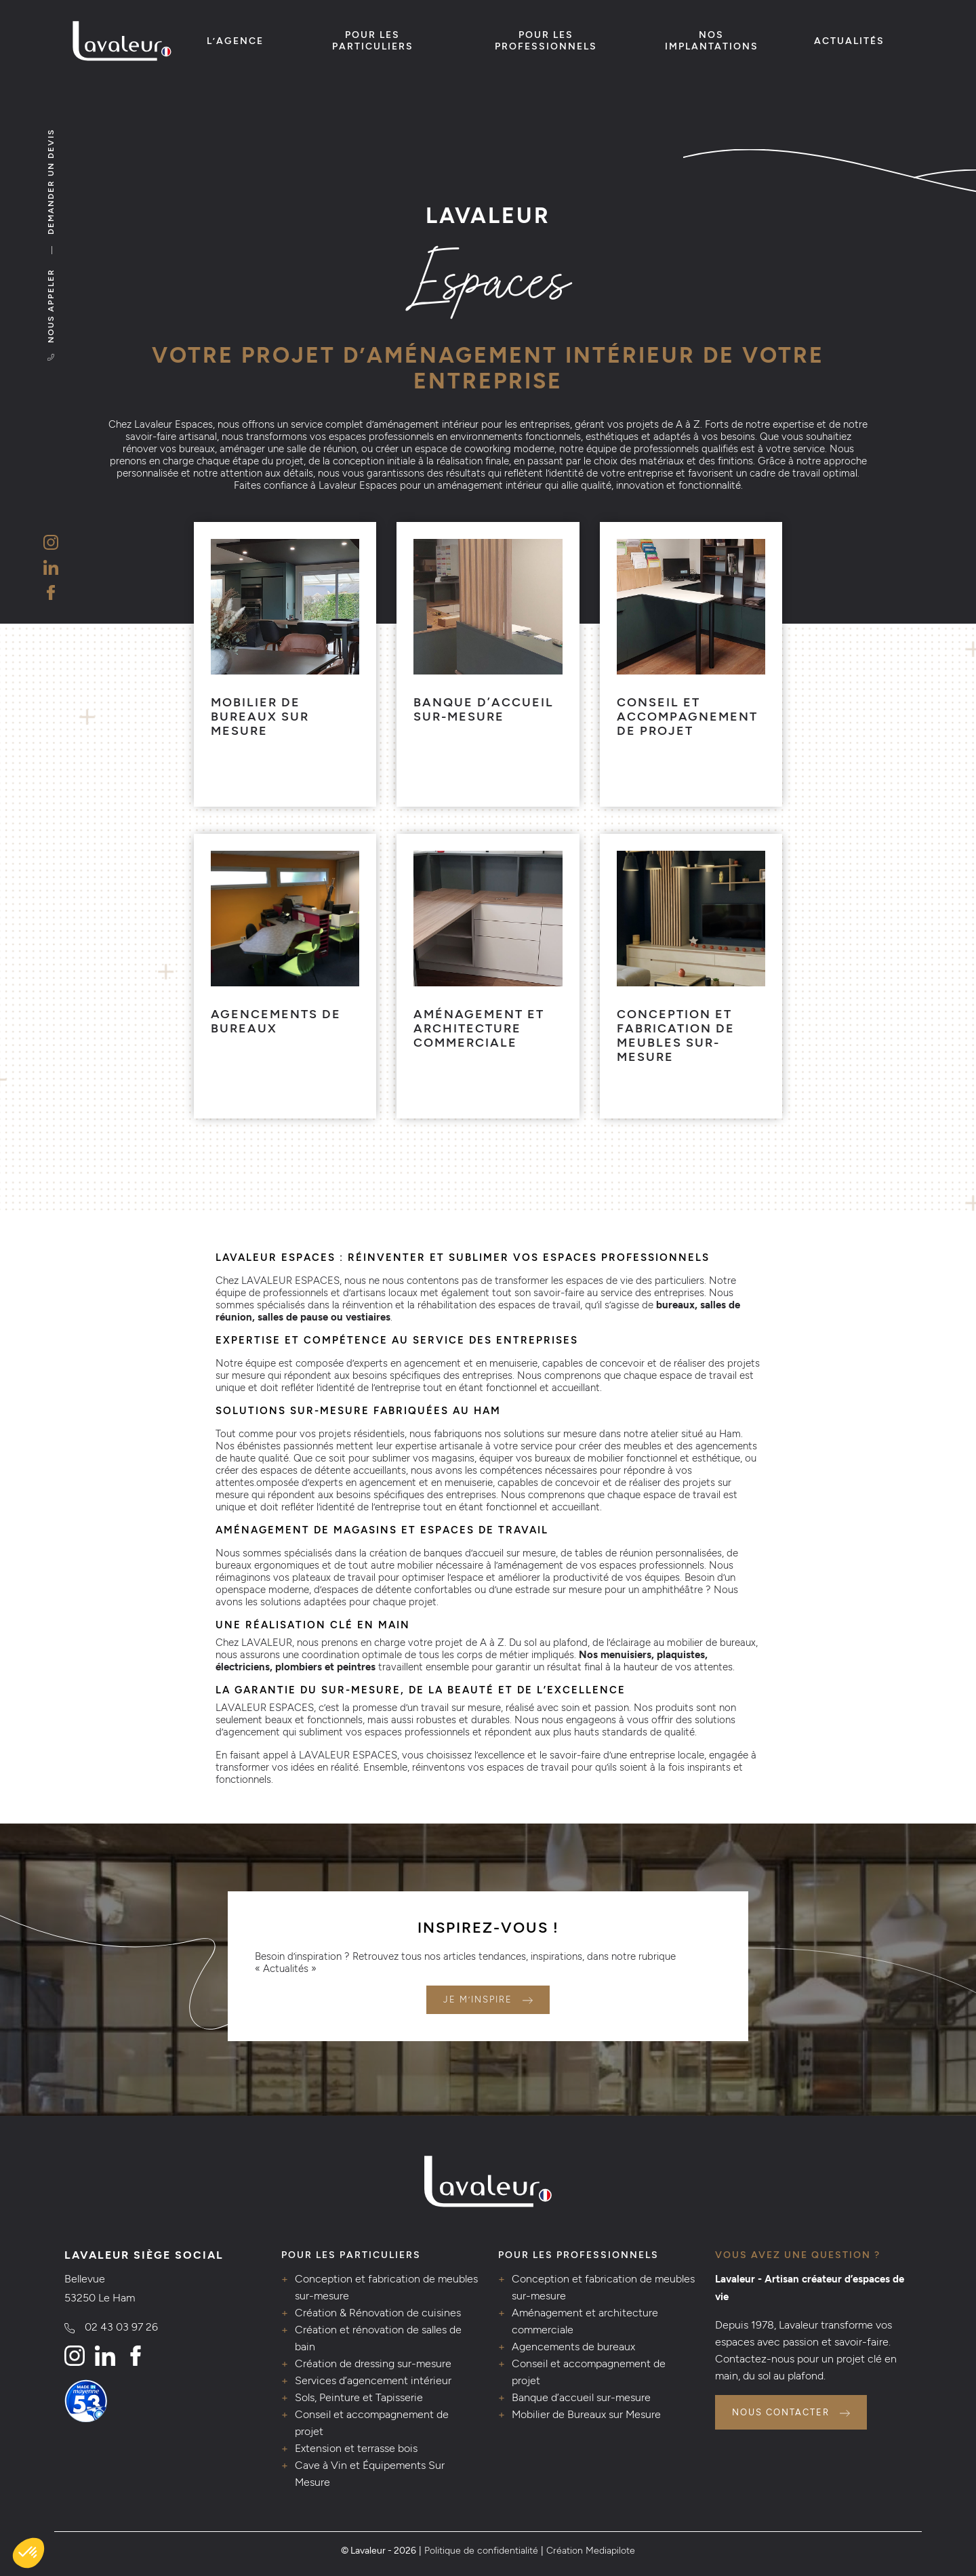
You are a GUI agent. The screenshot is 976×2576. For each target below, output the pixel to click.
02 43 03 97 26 (121, 2326)
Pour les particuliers (372, 40)
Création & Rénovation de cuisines (378, 2312)
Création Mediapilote (590, 2550)
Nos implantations (711, 40)
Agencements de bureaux (573, 2346)
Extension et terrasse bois (356, 2448)
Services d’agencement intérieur (373, 2380)
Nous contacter (781, 2412)
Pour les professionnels (546, 40)
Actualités (849, 41)
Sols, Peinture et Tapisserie (359, 2397)
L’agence (235, 41)
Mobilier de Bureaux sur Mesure (586, 2414)
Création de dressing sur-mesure (373, 2363)
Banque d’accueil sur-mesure (581, 2397)
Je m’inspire (477, 1999)
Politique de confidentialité (481, 2550)
